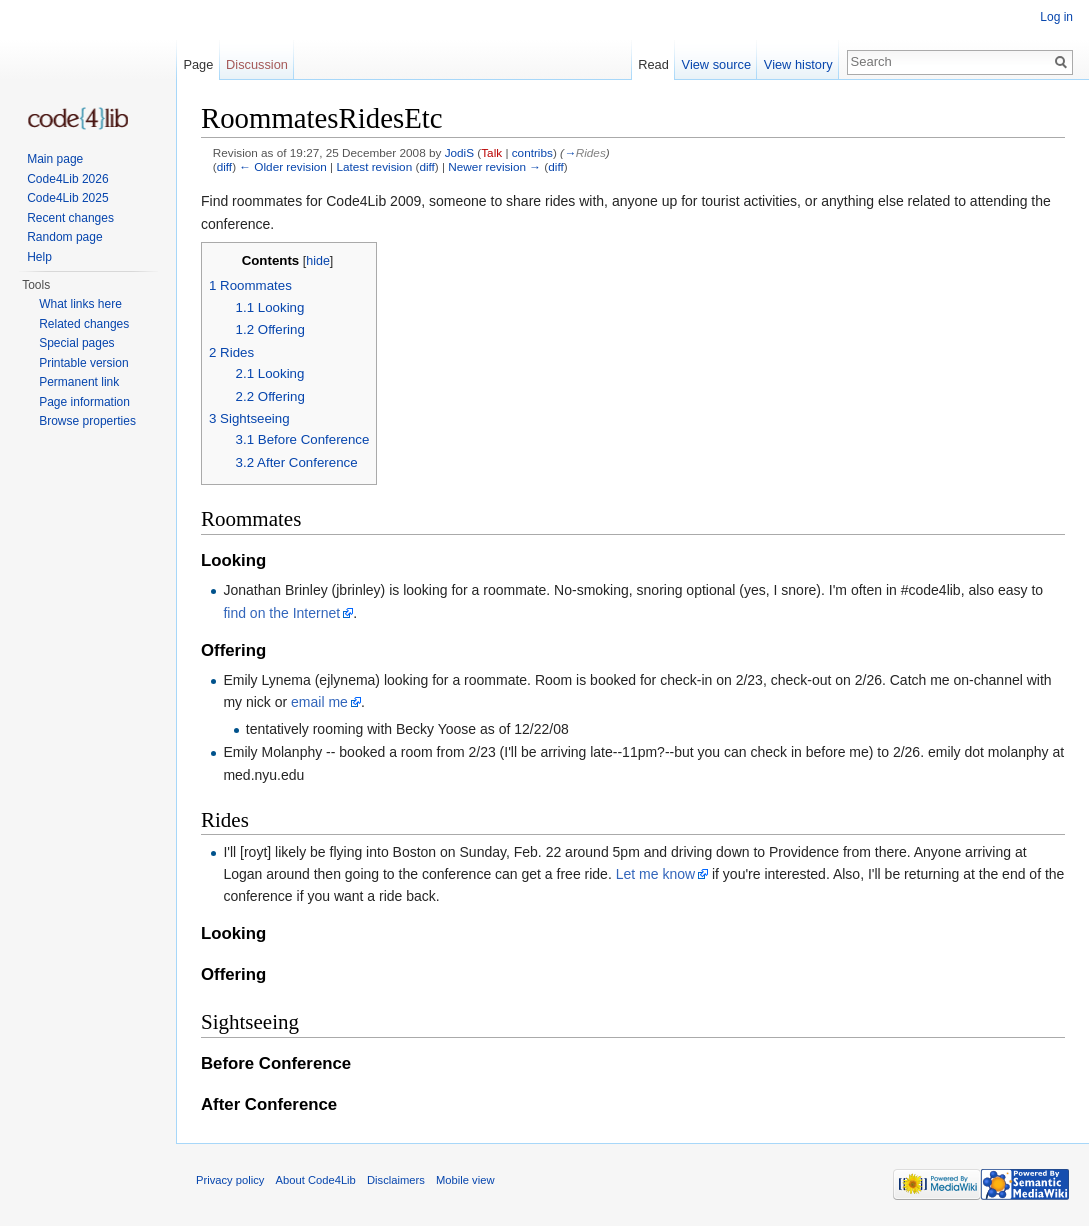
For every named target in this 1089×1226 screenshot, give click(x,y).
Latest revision (374, 166)
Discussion (257, 64)
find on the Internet (281, 613)
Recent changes (70, 218)
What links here (80, 304)
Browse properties (87, 421)
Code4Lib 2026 (67, 179)
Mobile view (465, 1180)
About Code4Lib (316, 1180)
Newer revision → (494, 166)
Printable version (83, 363)
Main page (55, 159)
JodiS (459, 152)
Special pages (76, 343)
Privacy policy (230, 1180)
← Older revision (283, 166)
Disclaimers (396, 1180)
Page (198, 64)
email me (319, 702)
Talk (491, 152)
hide (318, 261)
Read (653, 64)
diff (224, 166)
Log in (1056, 17)
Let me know (655, 874)
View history (798, 64)
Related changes (84, 324)
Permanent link (79, 382)
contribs (532, 152)
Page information (84, 402)
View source (716, 64)
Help (39, 257)
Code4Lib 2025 (67, 198)
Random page (64, 237)
